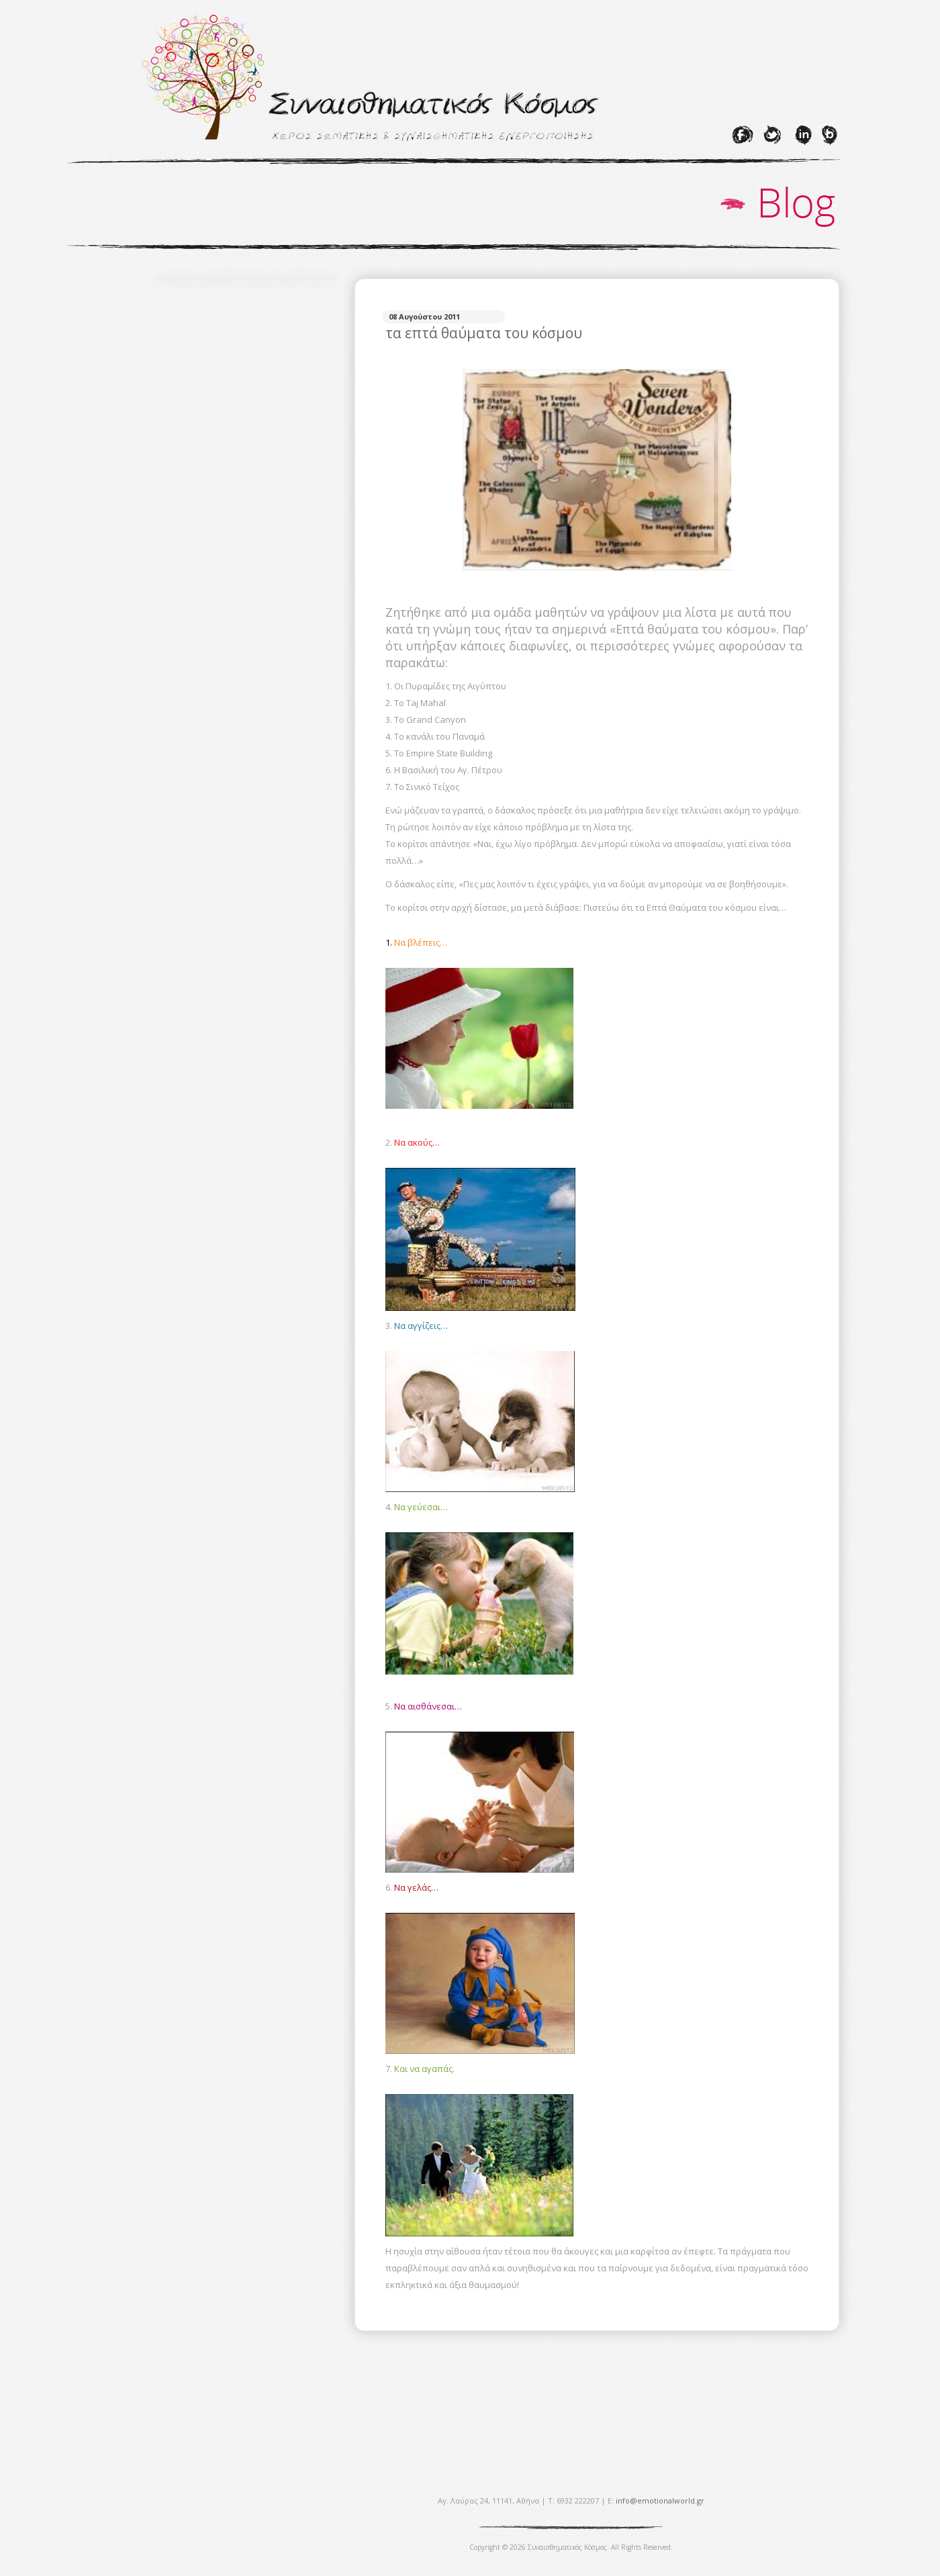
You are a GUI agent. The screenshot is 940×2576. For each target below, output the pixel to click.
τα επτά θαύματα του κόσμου (483, 333)
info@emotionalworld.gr (660, 2500)
